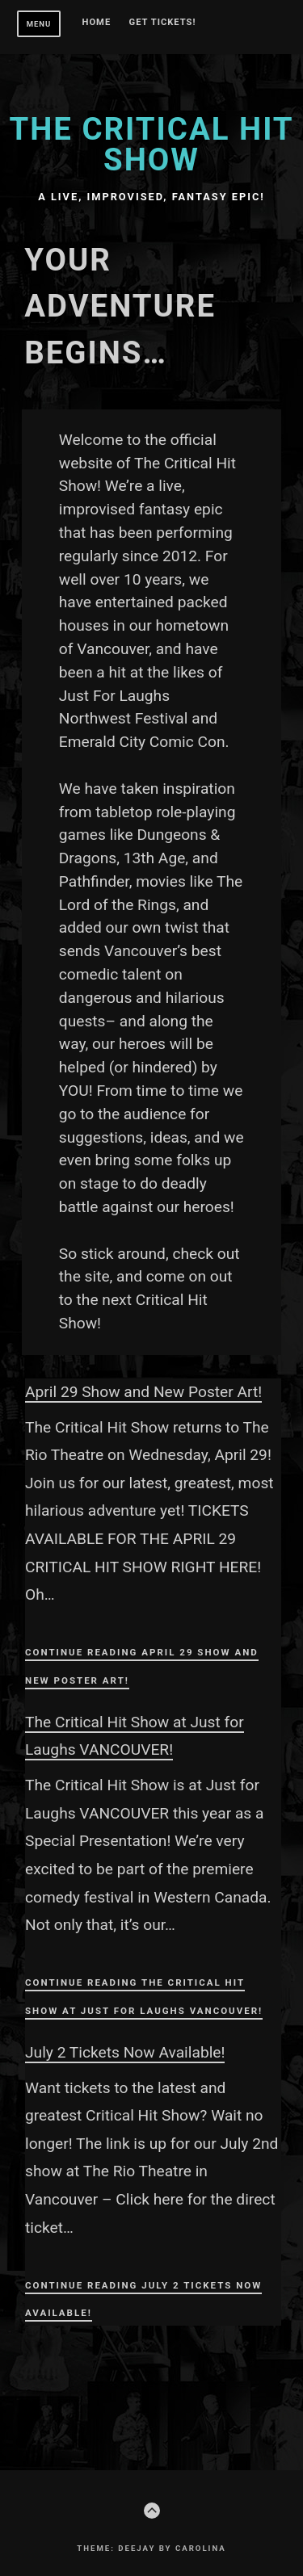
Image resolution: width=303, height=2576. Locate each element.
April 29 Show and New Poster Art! (143, 1391)
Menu (39, 23)
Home (97, 22)
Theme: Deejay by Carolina (151, 2548)
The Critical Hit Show (151, 144)
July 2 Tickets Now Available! (125, 2052)
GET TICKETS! (162, 22)
